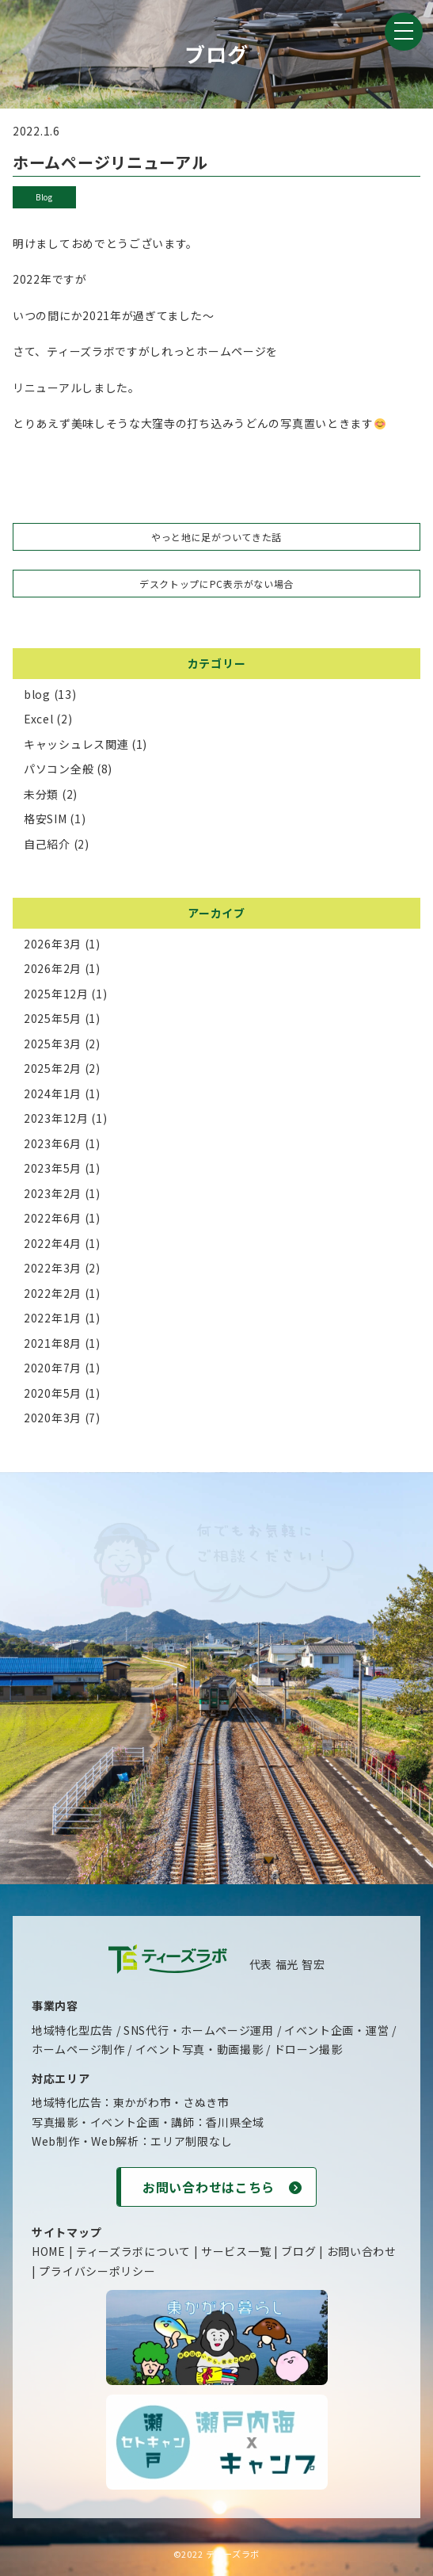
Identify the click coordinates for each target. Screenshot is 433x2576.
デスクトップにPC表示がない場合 (216, 583)
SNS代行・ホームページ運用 (198, 2030)
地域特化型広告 (72, 2030)
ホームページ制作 (78, 2049)
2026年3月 (53, 944)
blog (44, 197)
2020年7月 (53, 1368)
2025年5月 (53, 1018)
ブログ (298, 2251)
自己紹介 (47, 844)
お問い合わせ (362, 2251)
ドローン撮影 (308, 2049)
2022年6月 (53, 1218)
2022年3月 (53, 1268)
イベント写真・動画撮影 (199, 2049)
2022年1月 (53, 1318)
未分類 (41, 794)
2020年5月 (53, 1393)
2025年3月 (53, 1043)
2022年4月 (53, 1243)
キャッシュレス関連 (76, 744)
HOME (49, 2251)
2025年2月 (53, 1068)
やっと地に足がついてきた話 (216, 537)
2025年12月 (56, 994)
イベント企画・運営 (336, 2030)
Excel (39, 719)
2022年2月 (53, 1293)
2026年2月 (53, 968)
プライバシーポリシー (97, 2271)
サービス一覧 (236, 2251)
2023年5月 (53, 1168)
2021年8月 (53, 1343)
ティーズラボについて (133, 2251)
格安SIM (45, 818)
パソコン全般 (58, 769)
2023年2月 (53, 1193)
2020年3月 (53, 1417)
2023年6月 (53, 1143)
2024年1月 (53, 1093)
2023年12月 (56, 1118)
